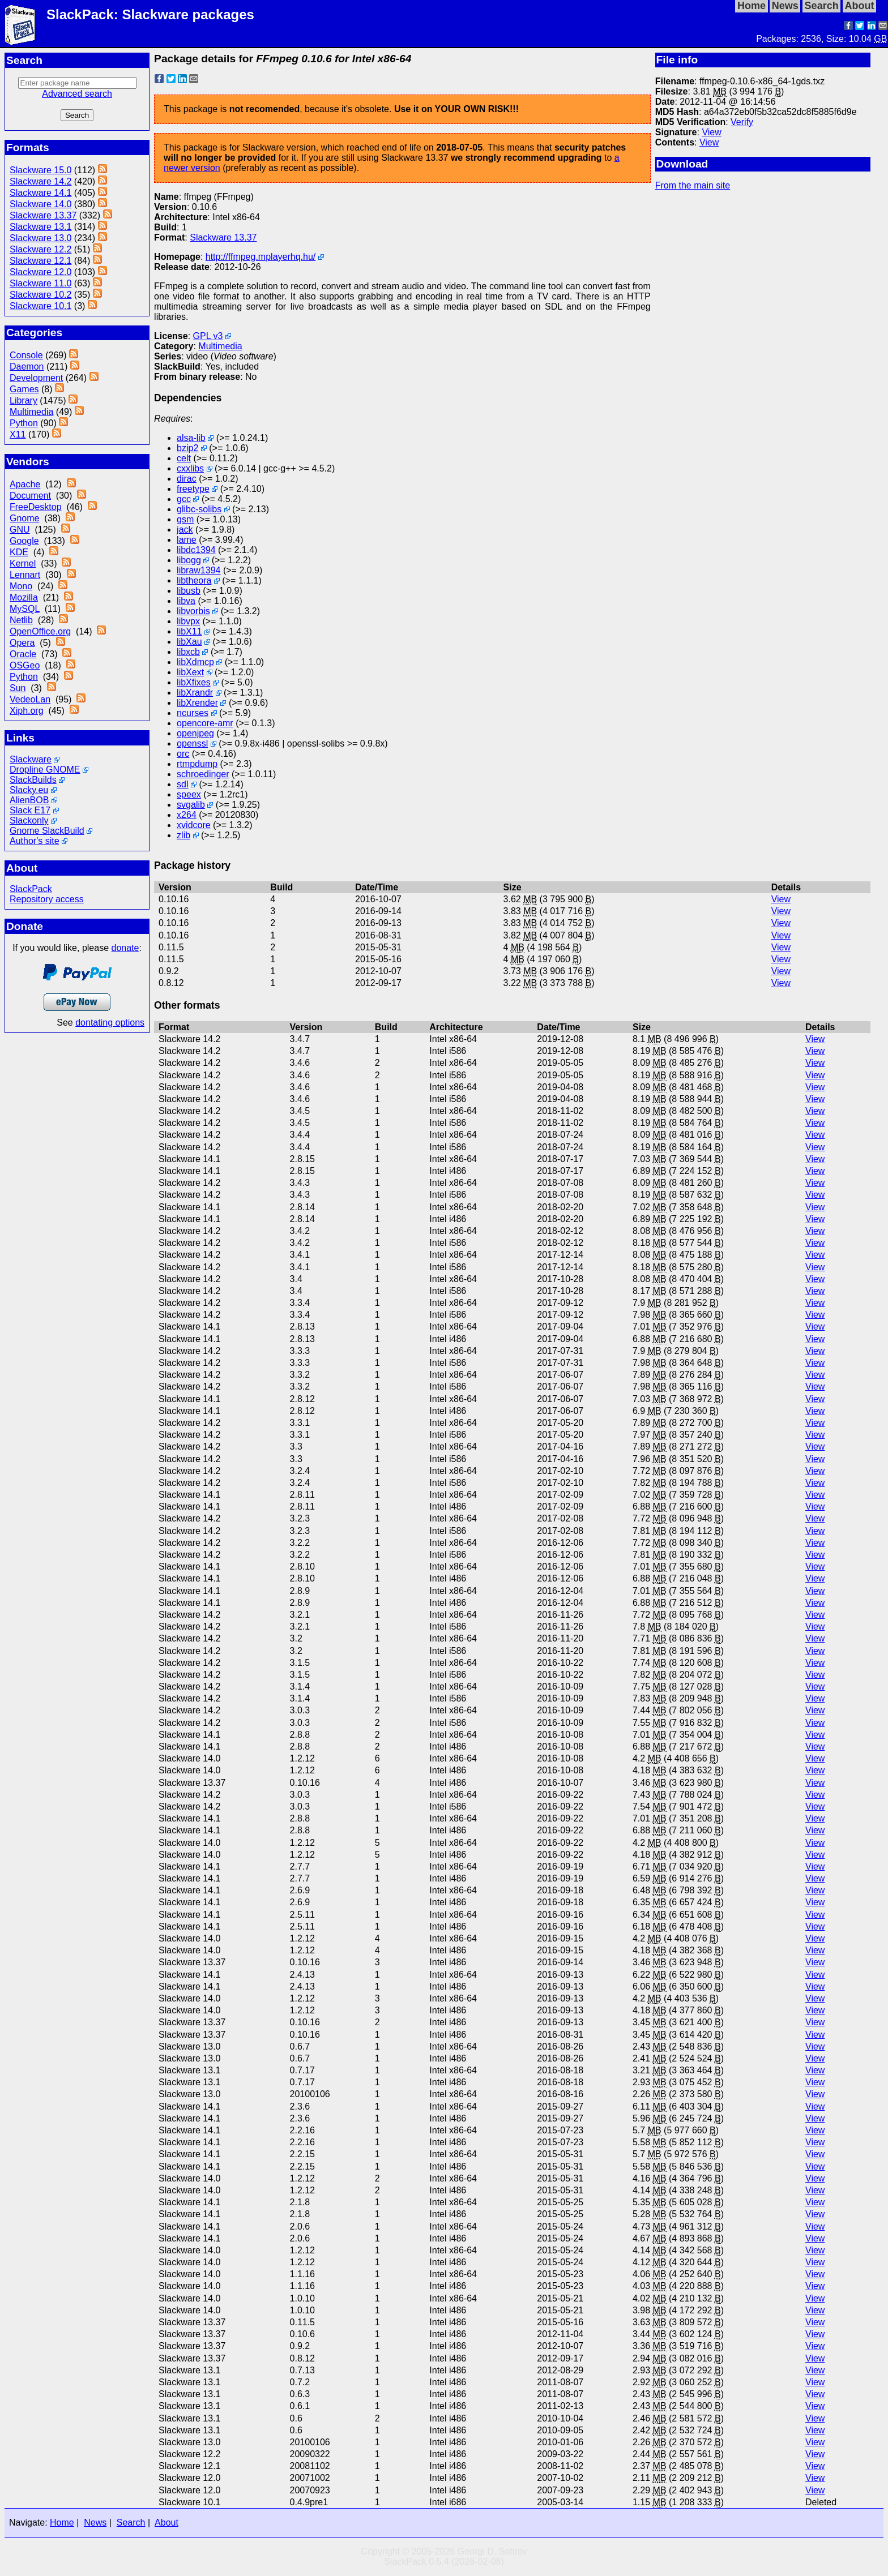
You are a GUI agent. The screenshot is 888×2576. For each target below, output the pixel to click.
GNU (20, 529)
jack (185, 529)
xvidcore (194, 825)
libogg (189, 560)
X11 (17, 434)
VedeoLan (30, 699)
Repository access (47, 899)
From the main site (692, 185)
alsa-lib (191, 438)
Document (30, 495)
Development (36, 378)
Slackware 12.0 (40, 272)
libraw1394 (198, 570)
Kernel (23, 563)
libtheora (194, 580)
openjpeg (195, 733)
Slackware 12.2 (40, 249)
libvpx (188, 621)
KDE (19, 552)
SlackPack (31, 889)
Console (26, 355)
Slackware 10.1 (40, 306)
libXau (189, 641)
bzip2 (187, 448)
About (166, 2522)
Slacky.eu (29, 790)
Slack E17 (30, 810)
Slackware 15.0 (40, 170)
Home (62, 2522)
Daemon (27, 366)
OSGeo (25, 665)
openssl (192, 743)
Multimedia (31, 412)
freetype (193, 489)
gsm (185, 519)
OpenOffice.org (40, 631)
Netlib (21, 620)
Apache (25, 484)
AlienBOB (29, 800)
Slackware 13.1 (40, 227)
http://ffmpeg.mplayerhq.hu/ (260, 257)
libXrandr (195, 692)
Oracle (23, 654)
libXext (190, 672)
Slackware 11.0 (40, 283)
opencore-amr (205, 723)
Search (131, 2522)
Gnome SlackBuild (47, 830)
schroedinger (203, 774)
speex (189, 794)
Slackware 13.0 (40, 238)
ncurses (192, 713)
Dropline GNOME (45, 769)
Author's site (34, 841)
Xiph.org (27, 710)
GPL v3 (208, 336)
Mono (21, 586)
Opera (22, 643)
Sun (17, 688)
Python (24, 423)
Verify (742, 122)
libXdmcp (195, 662)
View (711, 132)
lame (187, 540)
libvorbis (193, 611)
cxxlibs (190, 468)
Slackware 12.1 (40, 260)
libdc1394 (196, 550)
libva (186, 601)
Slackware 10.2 (40, 294)
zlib (183, 835)
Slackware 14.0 (40, 204)
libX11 (189, 631)
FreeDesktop (36, 507)
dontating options (109, 1022)
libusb (188, 590)
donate (125, 948)
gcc (184, 499)
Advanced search (77, 93)
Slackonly (29, 820)
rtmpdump (197, 764)
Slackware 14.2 (40, 181)
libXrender (197, 703)
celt (184, 458)
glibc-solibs (199, 509)
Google (24, 541)
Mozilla (24, 597)
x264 (187, 815)
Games (24, 389)
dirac (187, 478)
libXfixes (194, 682)
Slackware (31, 759)
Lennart (25, 575)
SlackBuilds (33, 780)
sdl (182, 784)
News (95, 2522)
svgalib (191, 804)
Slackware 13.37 (43, 215)
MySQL (25, 609)
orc (183, 753)
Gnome (24, 518)
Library (23, 400)
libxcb (188, 652)
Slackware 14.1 (40, 193)
